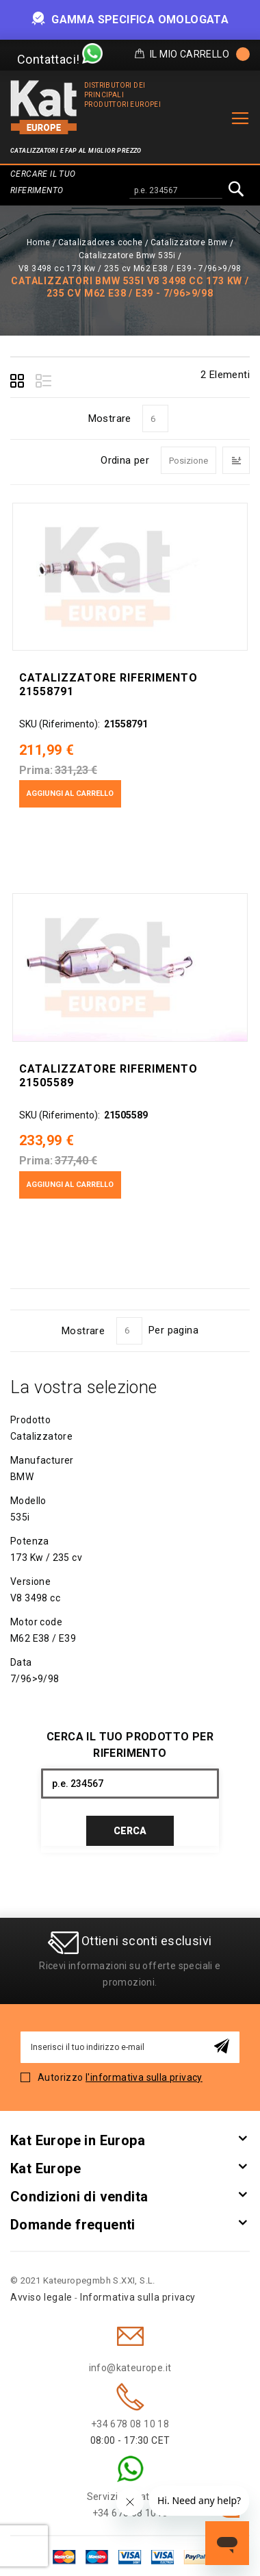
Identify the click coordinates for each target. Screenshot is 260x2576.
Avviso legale (41, 2297)
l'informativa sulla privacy (144, 2077)
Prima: (36, 770)
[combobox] (175, 191)
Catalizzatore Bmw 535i (127, 255)
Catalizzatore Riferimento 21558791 (108, 684)
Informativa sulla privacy (138, 2297)
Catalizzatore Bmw (189, 242)
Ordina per (125, 460)
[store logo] (43, 107)
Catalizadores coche (100, 242)
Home (39, 242)
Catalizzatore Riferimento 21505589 (108, 1075)
